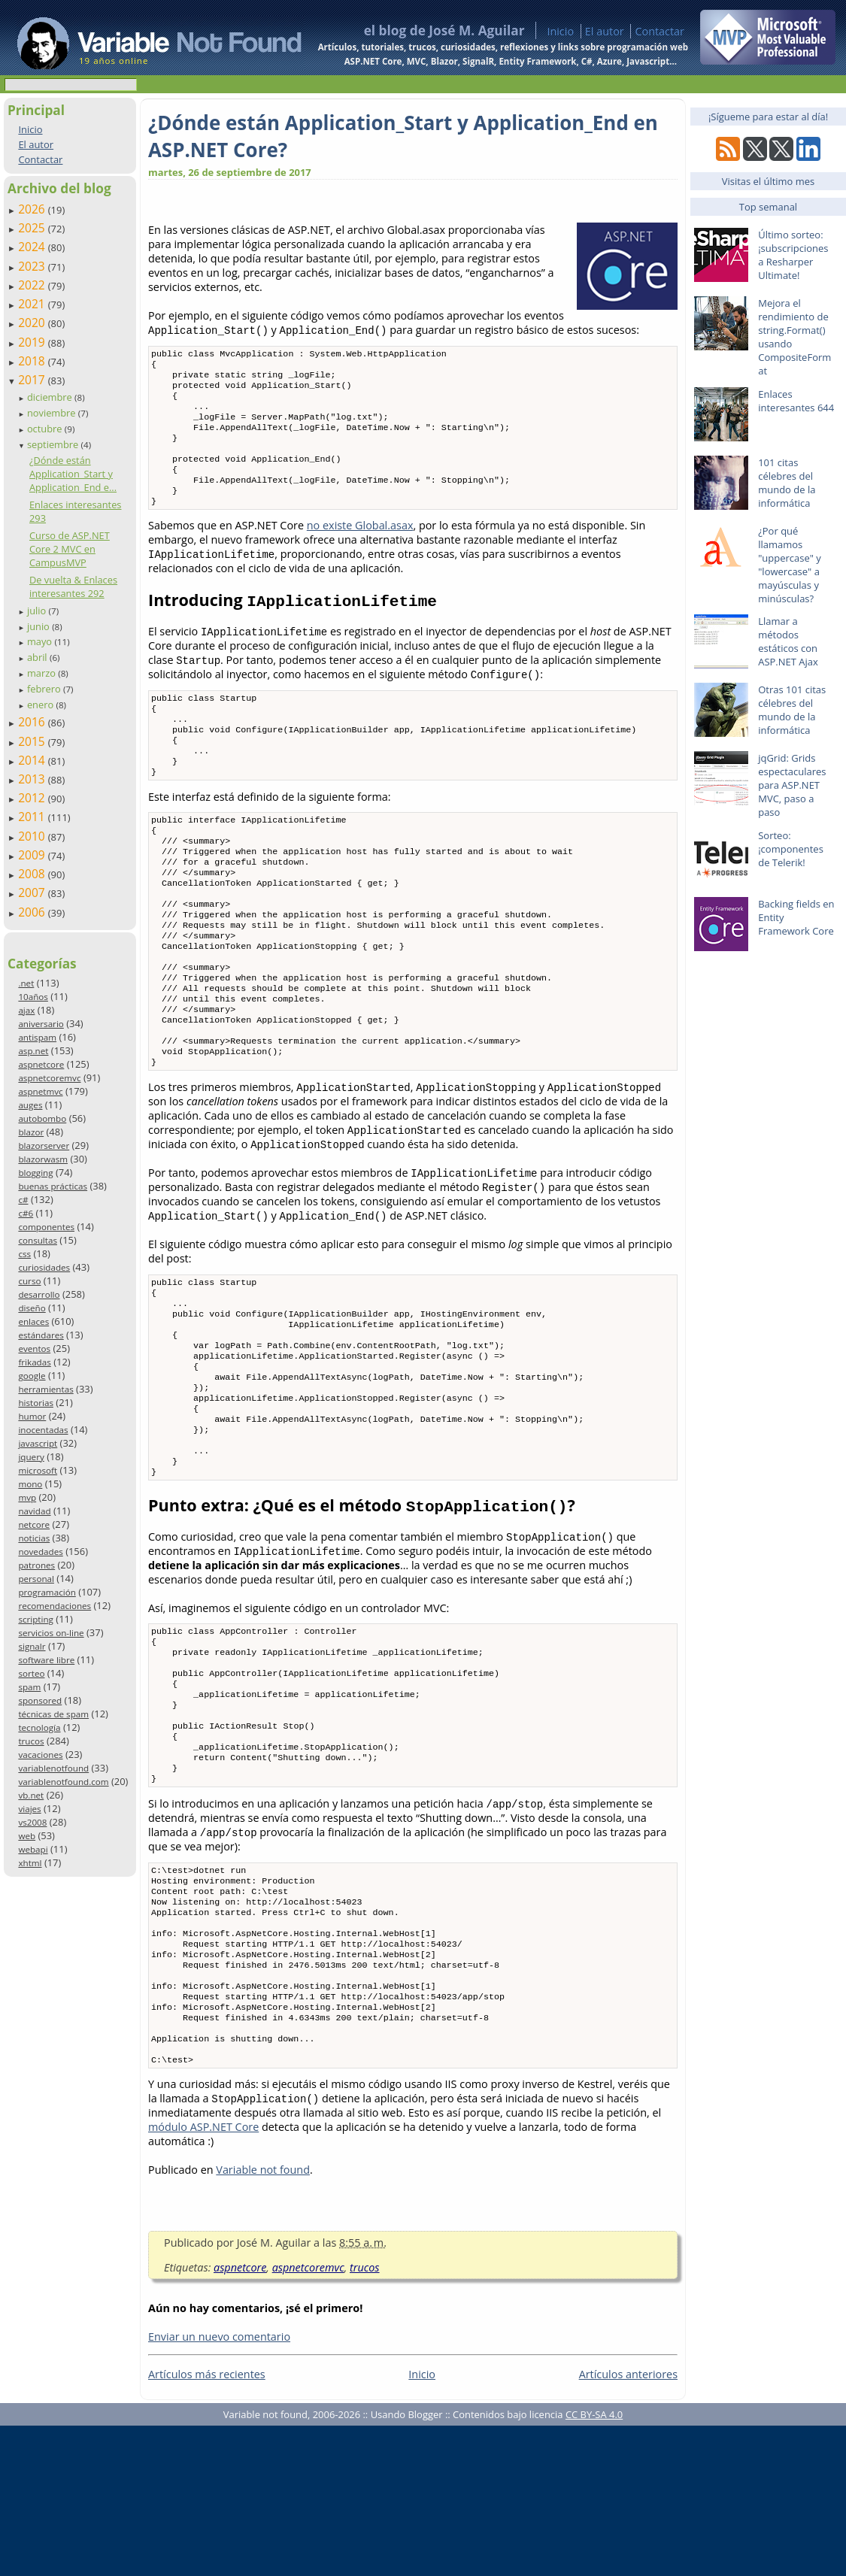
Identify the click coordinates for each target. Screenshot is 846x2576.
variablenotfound (53, 1768)
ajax (26, 1010)
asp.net (33, 1050)
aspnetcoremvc (49, 1077)
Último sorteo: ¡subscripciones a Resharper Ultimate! (793, 255)
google (31, 1375)
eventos (34, 1348)
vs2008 (32, 1822)
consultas (37, 1240)
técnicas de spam (53, 1714)
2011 (33, 816)
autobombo (42, 1118)
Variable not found (263, 2320)
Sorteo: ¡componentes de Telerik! (790, 849)
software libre (46, 1659)
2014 (33, 760)
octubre (46, 428)
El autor (604, 31)
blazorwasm (43, 1159)
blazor (31, 1132)
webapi (32, 1849)
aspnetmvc (40, 1091)
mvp (27, 1497)
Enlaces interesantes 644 (796, 400)
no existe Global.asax (360, 548)
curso (29, 1280)
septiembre (54, 444)
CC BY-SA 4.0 (594, 2564)
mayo (40, 641)
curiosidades (44, 1267)
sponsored (40, 1700)
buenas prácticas (52, 1186)
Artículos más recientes (206, 2524)
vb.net (31, 1795)
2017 (33, 379)
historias (35, 1402)
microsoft (37, 1470)
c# (23, 1199)
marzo (42, 673)
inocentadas (43, 1429)
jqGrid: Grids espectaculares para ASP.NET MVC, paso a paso (792, 785)
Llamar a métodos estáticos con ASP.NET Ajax (788, 641)
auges (30, 1105)
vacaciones (40, 1754)
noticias (34, 1538)
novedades (40, 1551)
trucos (31, 1741)
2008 (33, 873)
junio (39, 626)
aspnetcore (41, 1064)
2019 (33, 342)
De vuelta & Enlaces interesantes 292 (73, 586)
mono (30, 1484)
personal (36, 1578)
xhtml (29, 1862)
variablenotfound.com (63, 1781)
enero (41, 704)
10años (33, 996)
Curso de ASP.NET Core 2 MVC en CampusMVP (69, 549)
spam (29, 1687)
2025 (33, 228)
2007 (33, 892)
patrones (36, 1565)
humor (32, 1416)
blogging (35, 1172)
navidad (34, 1511)
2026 (33, 209)
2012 (33, 797)
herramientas (45, 1389)
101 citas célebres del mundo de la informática (786, 483)
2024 (33, 246)
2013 (33, 779)
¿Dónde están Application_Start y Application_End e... (73, 473)
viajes (29, 1808)
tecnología (39, 1727)
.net (26, 983)
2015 (33, 741)
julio (38, 610)
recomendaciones (54, 1605)
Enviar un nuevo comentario (219, 2487)
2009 (33, 855)
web (26, 1835)
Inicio (560, 31)
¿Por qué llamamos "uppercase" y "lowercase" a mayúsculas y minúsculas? (789, 564)
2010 (33, 836)
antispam (37, 1037)
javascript (37, 1443)
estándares (40, 1335)
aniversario (40, 1023)
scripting (35, 1619)
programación (46, 1592)
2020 (33, 322)
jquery (31, 1456)
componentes (46, 1226)
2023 (33, 266)
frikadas (34, 1362)
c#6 (25, 1213)
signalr (31, 1646)
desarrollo (38, 1294)
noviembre (52, 413)
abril (38, 657)
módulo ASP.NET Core (203, 2277)
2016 (33, 722)
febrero (45, 689)
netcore (34, 1524)
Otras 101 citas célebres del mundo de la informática (792, 710)
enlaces (33, 1321)
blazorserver (43, 1145)
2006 (33, 912)
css (24, 1253)
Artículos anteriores (628, 2524)
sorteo (31, 1673)
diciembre (50, 397)
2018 (33, 361)
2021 (33, 303)
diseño (31, 1308)
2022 (33, 285)
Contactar (659, 31)
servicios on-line (50, 1632)
